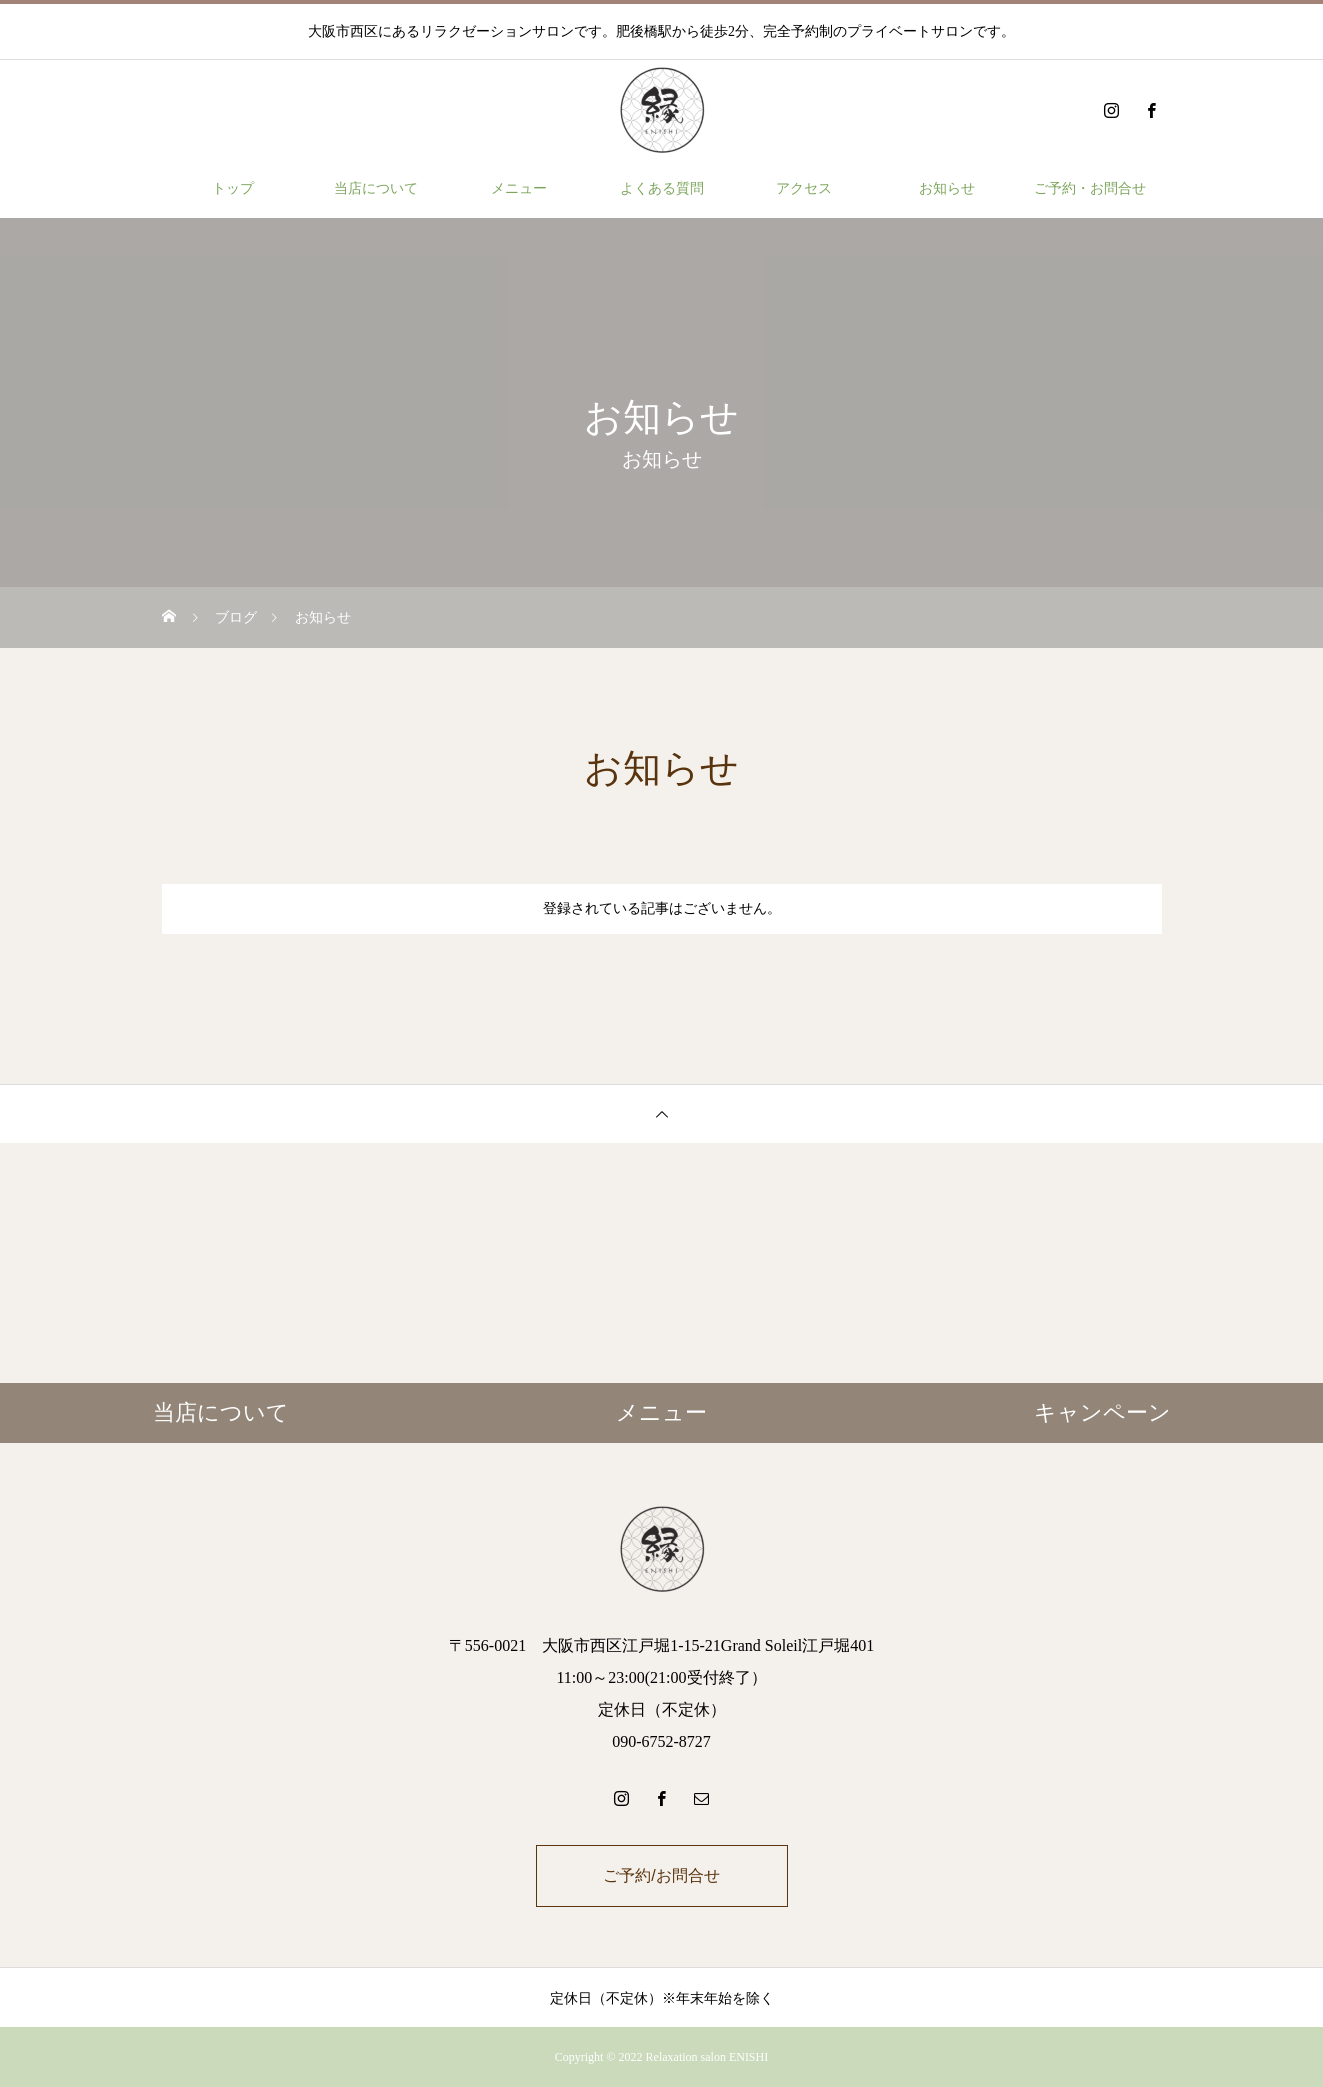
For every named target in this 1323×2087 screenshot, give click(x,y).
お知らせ (947, 188)
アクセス (804, 188)
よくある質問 (662, 188)
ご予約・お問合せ (1090, 188)
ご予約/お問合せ (661, 1875)
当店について (376, 188)
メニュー (519, 188)
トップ (233, 188)
